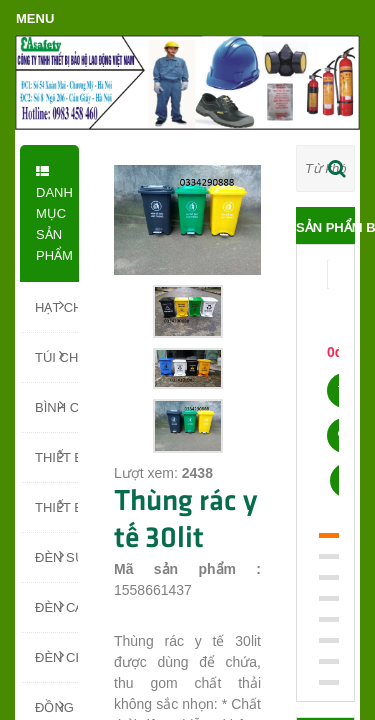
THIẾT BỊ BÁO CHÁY (56, 506)
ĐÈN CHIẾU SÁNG (56, 656)
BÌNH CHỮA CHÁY (56, 406)
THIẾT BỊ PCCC (56, 456)
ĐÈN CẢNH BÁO (56, 606)
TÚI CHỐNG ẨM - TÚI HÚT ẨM (56, 356)
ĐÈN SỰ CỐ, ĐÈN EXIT (56, 556)
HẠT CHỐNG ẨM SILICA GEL (56, 306)
